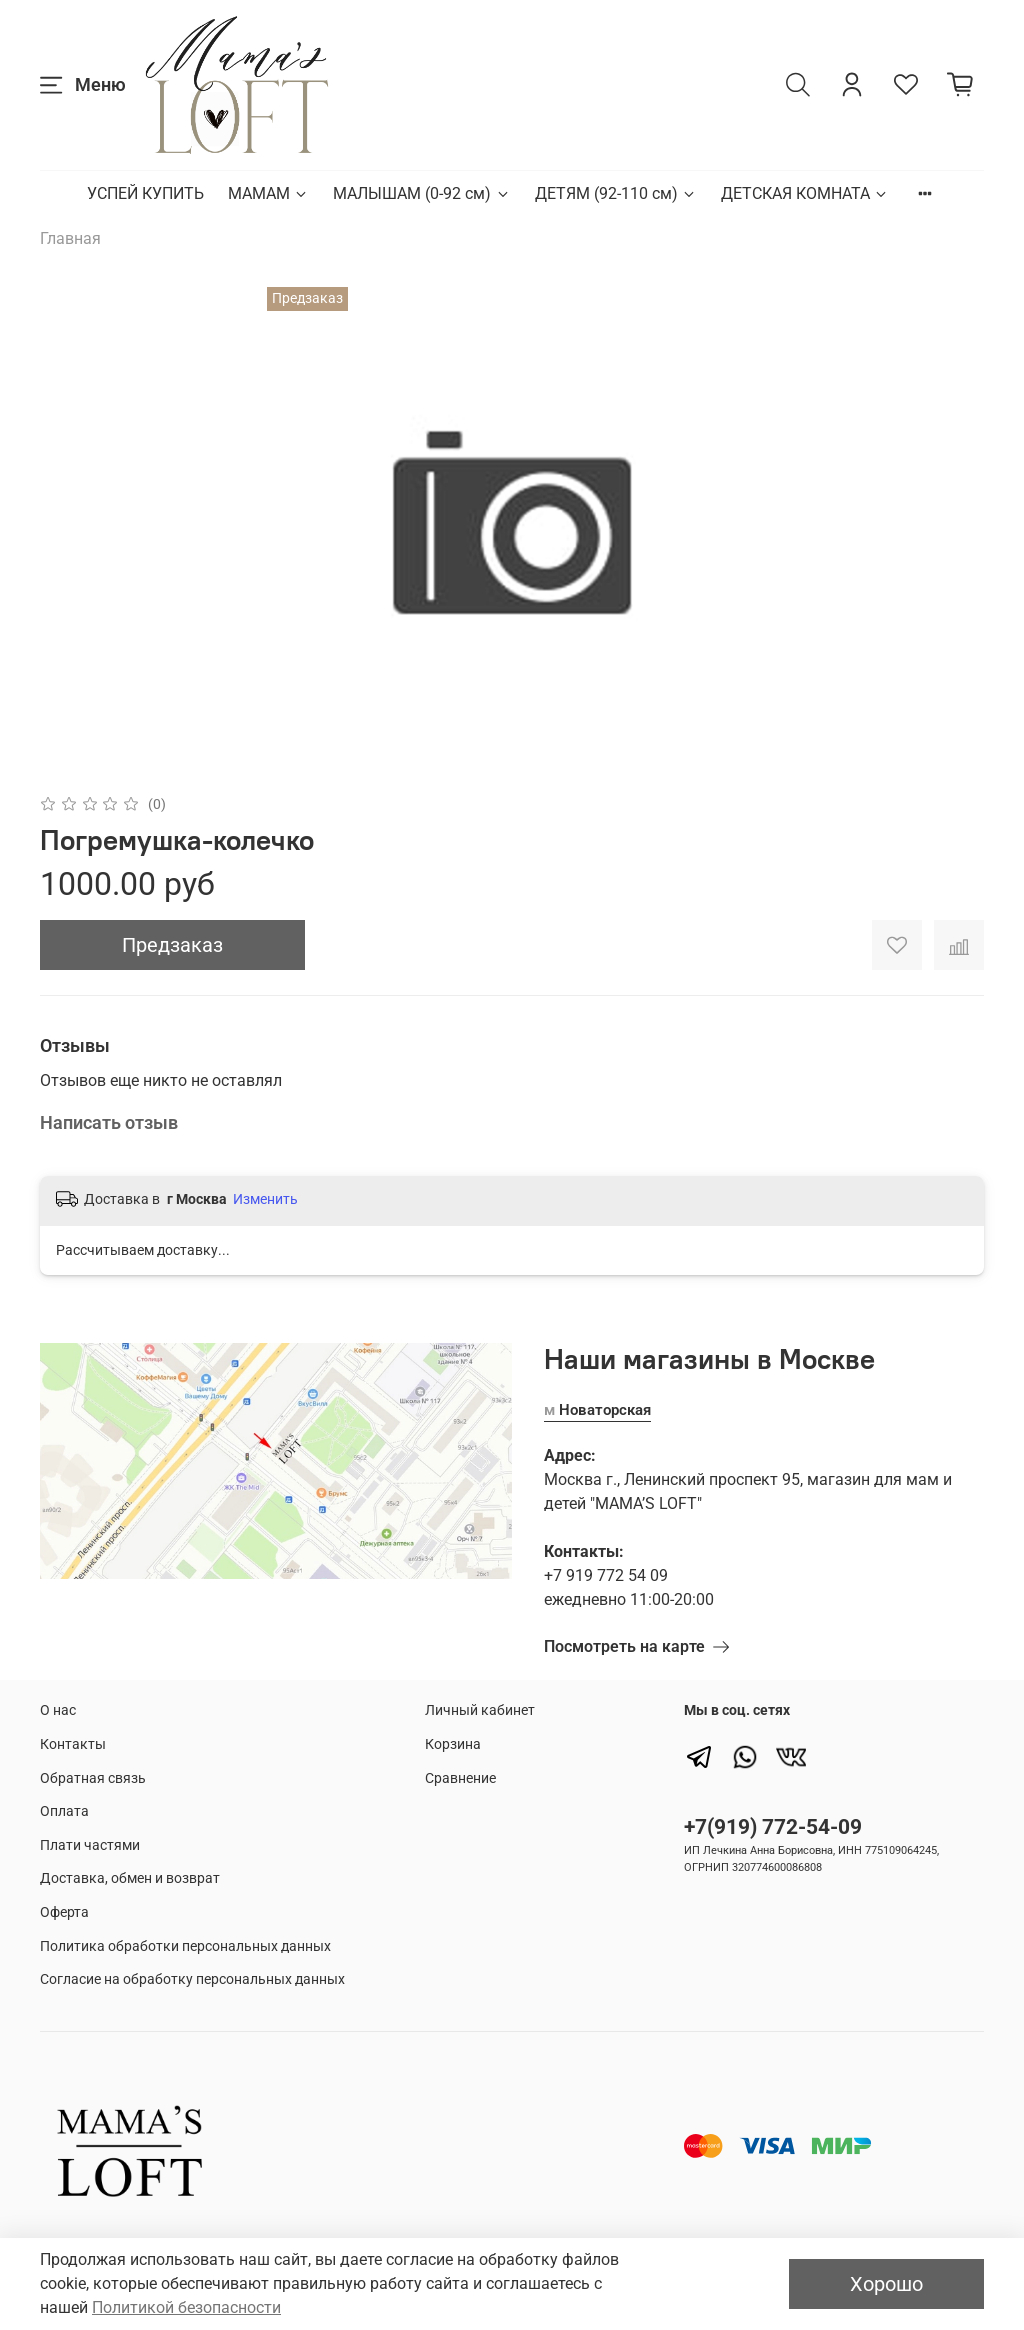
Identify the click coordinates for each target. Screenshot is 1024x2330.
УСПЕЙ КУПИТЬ (145, 193)
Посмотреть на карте (636, 1646)
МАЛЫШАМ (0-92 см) (421, 193)
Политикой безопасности (186, 2307)
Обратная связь (93, 1778)
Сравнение (460, 1778)
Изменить (265, 1199)
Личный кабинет (480, 1710)
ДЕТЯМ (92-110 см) (616, 193)
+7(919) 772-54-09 (773, 1827)
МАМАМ (268, 193)
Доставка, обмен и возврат (130, 1878)
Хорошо (886, 2284)
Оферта (64, 1912)
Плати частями (90, 1845)
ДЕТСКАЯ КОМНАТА (805, 193)
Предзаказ (172, 945)
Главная (70, 238)
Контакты (73, 1744)
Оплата (64, 1811)
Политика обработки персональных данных (185, 1946)
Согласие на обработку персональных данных (192, 1979)
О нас (58, 1710)
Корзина (453, 1744)
